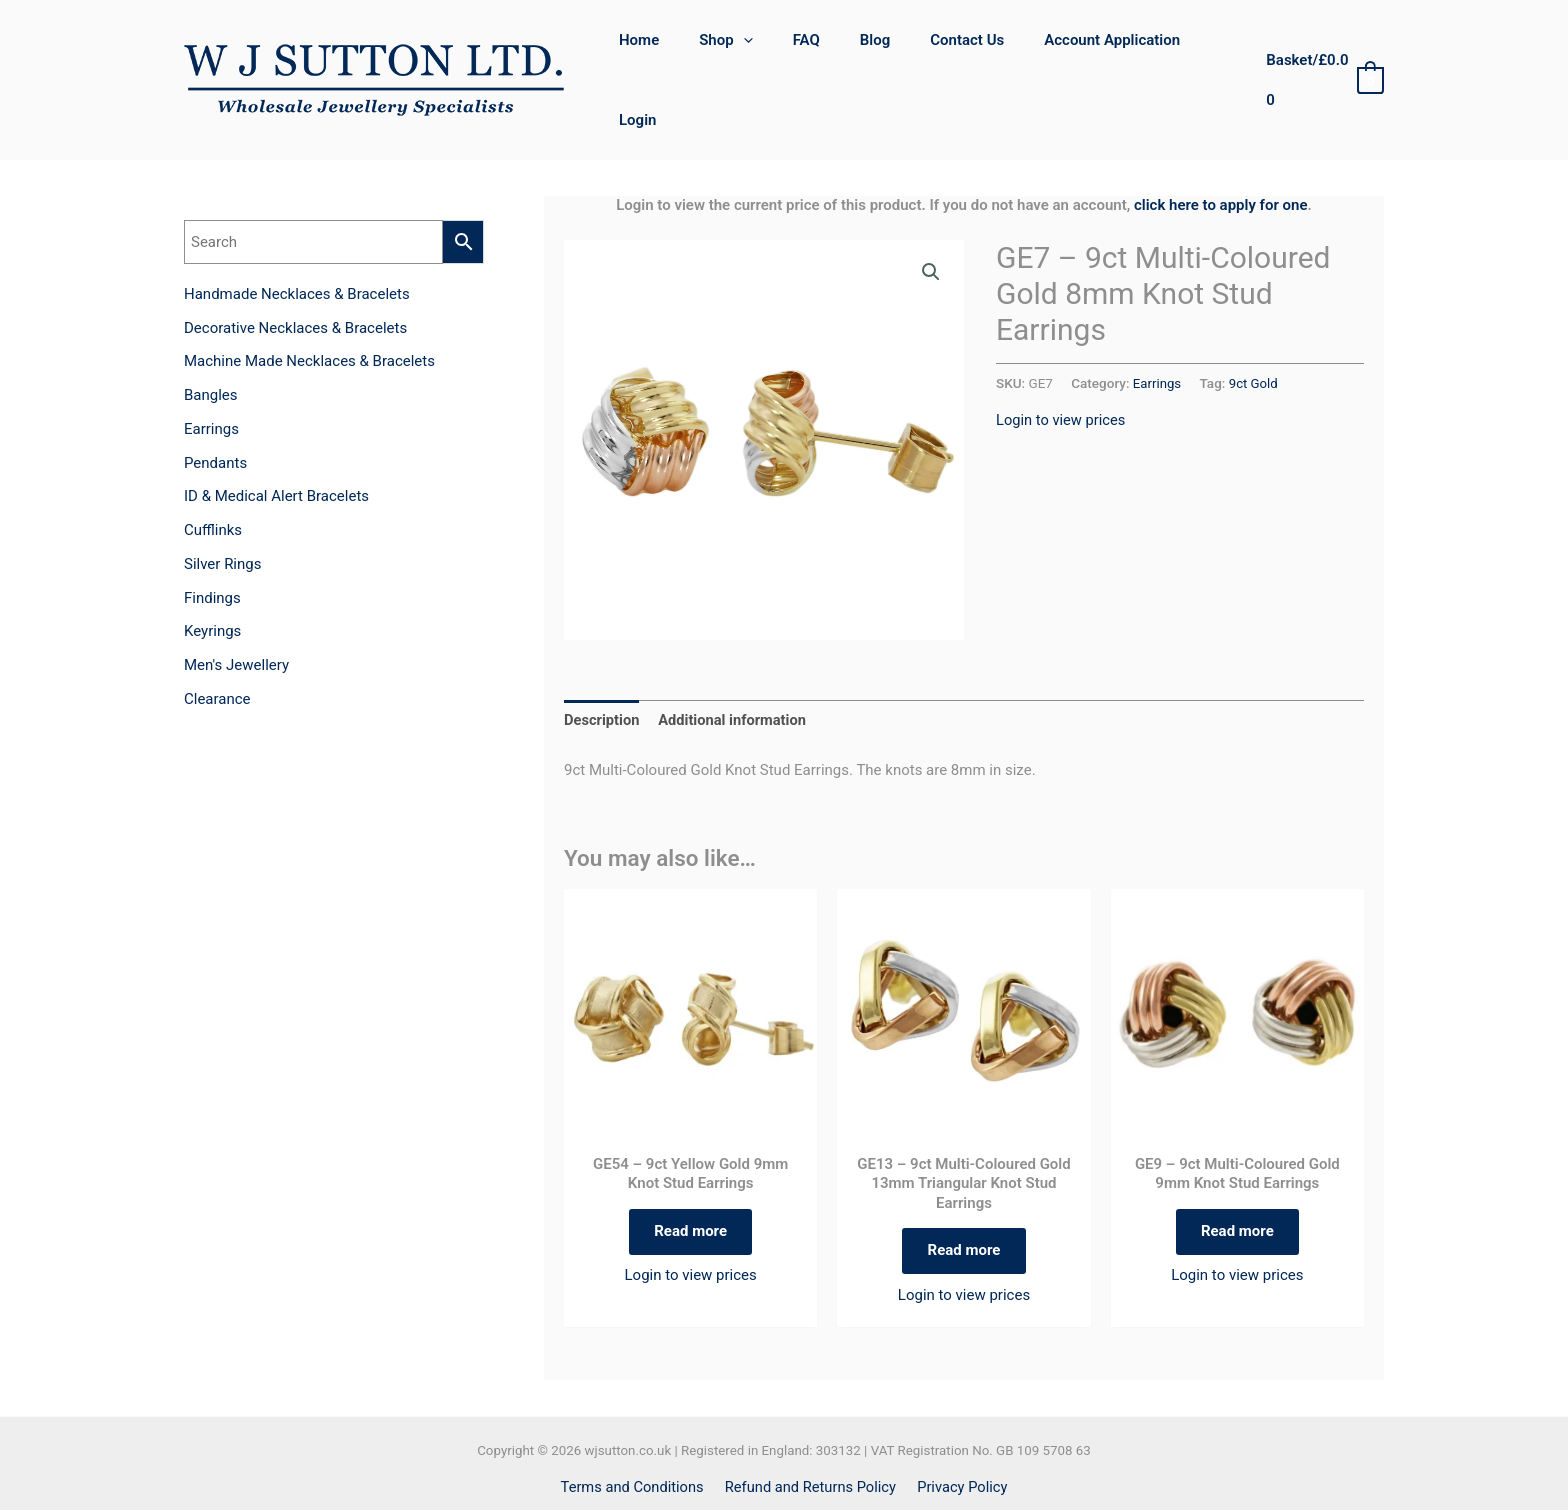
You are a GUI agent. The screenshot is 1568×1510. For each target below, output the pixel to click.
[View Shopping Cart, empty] (1321, 51)
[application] (758, 51)
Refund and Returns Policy (810, 1434)
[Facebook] (762, 1474)
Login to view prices (1062, 361)
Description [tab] (602, 662)
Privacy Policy (960, 1434)
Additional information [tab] (735, 662)
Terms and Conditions (635, 1434)
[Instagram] (805, 1474)
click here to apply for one (1221, 147)
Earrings (1157, 325)
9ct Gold (1255, 325)
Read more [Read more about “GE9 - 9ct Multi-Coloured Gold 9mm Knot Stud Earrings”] (1237, 1176)
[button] (931, 215)
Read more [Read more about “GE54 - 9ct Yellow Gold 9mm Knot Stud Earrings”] (690, 1176)
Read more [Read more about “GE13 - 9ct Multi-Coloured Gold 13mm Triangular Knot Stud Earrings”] (964, 1195)
